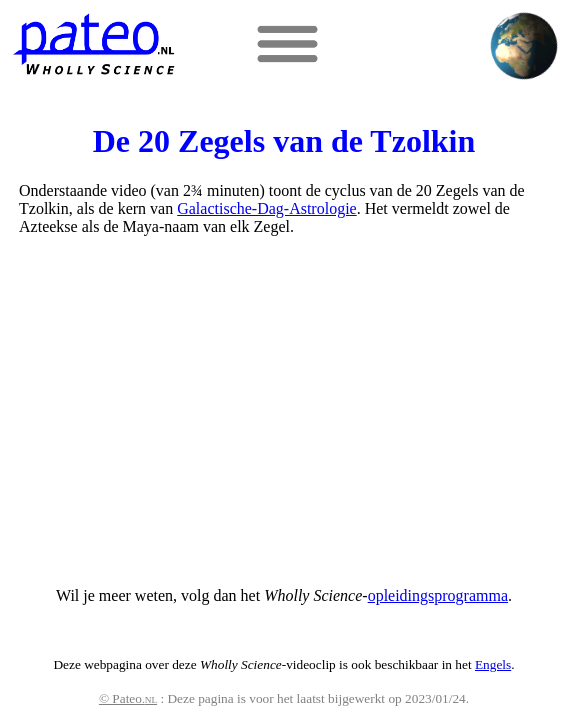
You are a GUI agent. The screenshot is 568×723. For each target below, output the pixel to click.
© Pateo (128, 698)
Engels (493, 664)
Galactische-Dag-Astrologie (266, 208)
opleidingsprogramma (438, 595)
